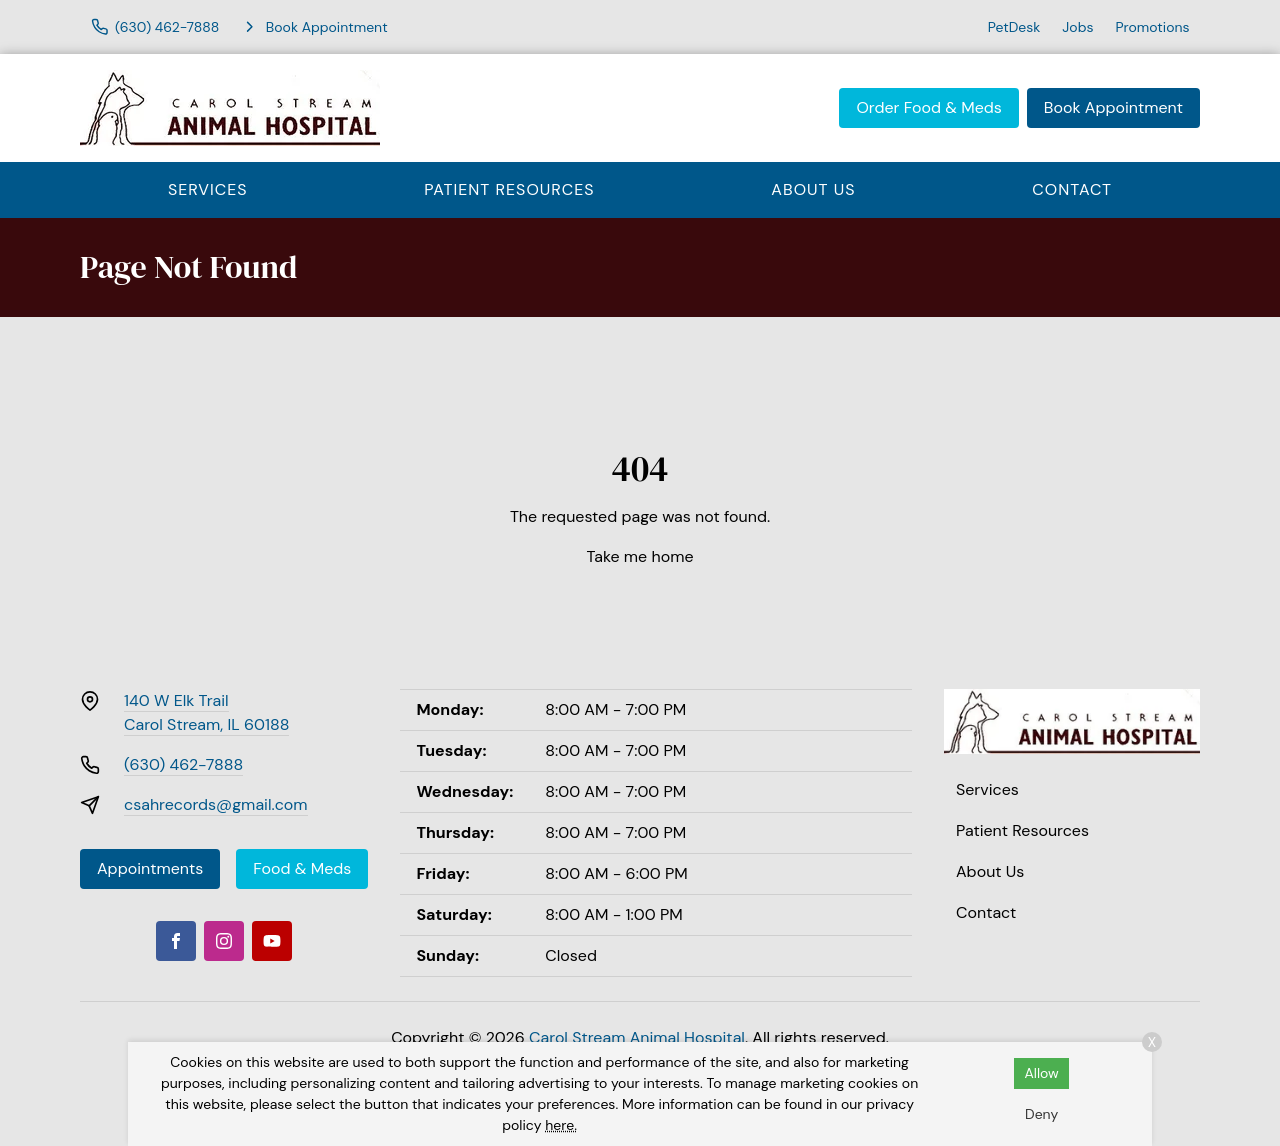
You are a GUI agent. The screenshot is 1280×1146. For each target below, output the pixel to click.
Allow (1041, 1073)
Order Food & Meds (928, 107)
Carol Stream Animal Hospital (637, 1037)
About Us (813, 189)
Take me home (640, 556)
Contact (1072, 189)
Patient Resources (509, 189)
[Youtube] (272, 941)
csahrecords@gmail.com (216, 804)
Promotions (1152, 27)
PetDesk (1014, 27)
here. (561, 1125)
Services (208, 189)
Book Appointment (1113, 107)
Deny (1041, 1114)
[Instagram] (224, 941)
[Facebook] (176, 941)
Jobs (1077, 27)
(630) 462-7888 (183, 764)
